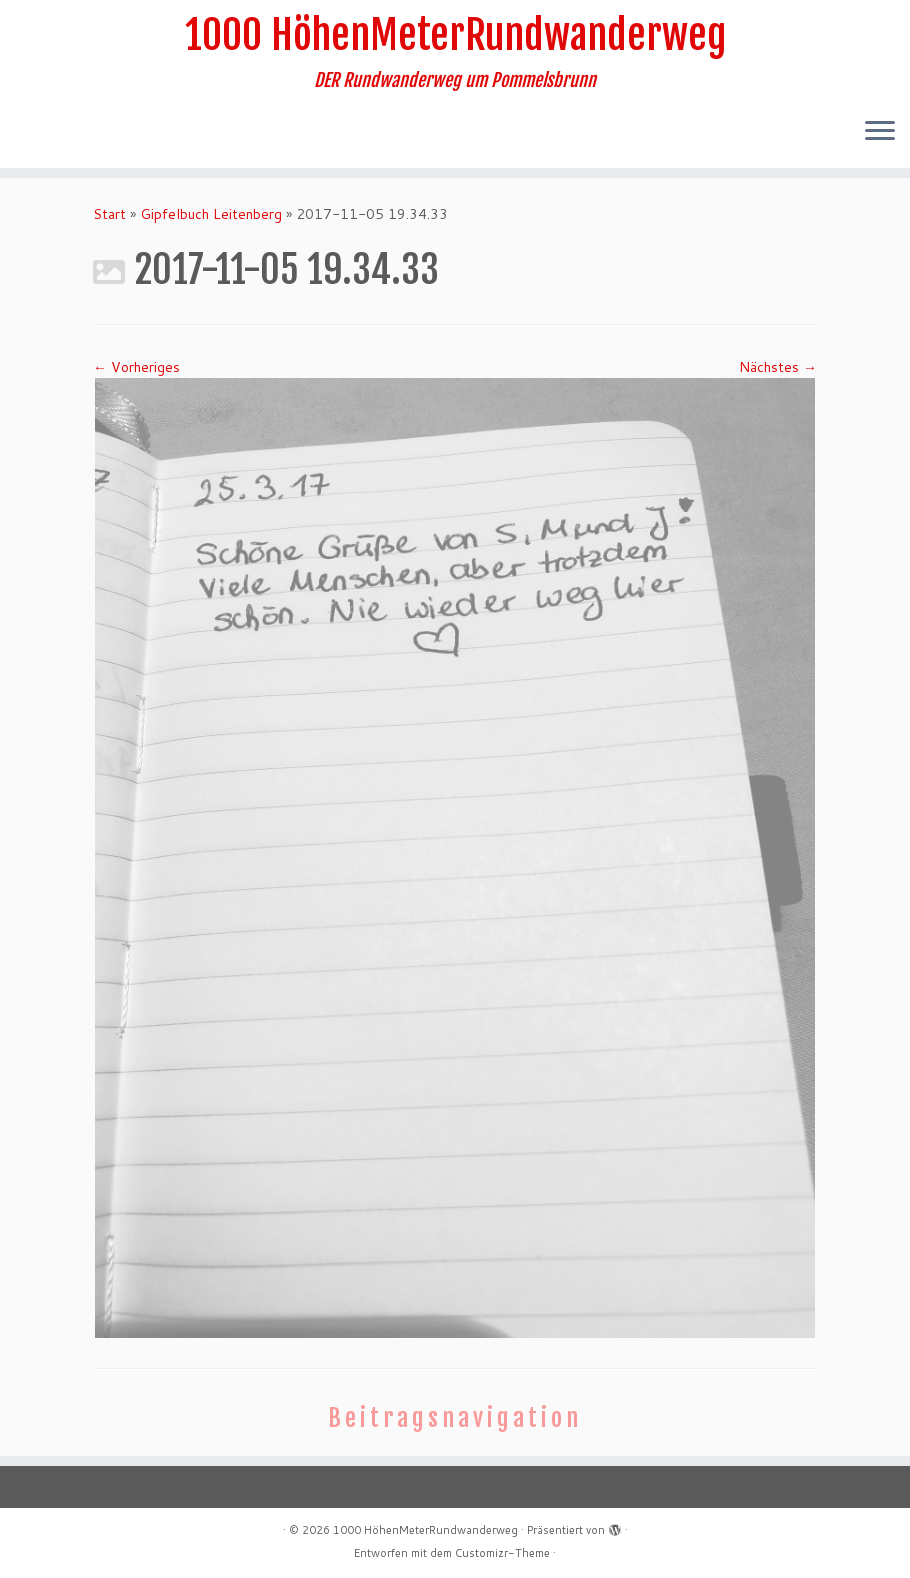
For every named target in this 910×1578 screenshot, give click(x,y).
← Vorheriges (136, 367)
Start (109, 214)
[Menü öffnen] (880, 132)
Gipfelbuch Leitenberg (211, 214)
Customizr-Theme (502, 1553)
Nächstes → (778, 367)
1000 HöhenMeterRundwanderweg (455, 35)
